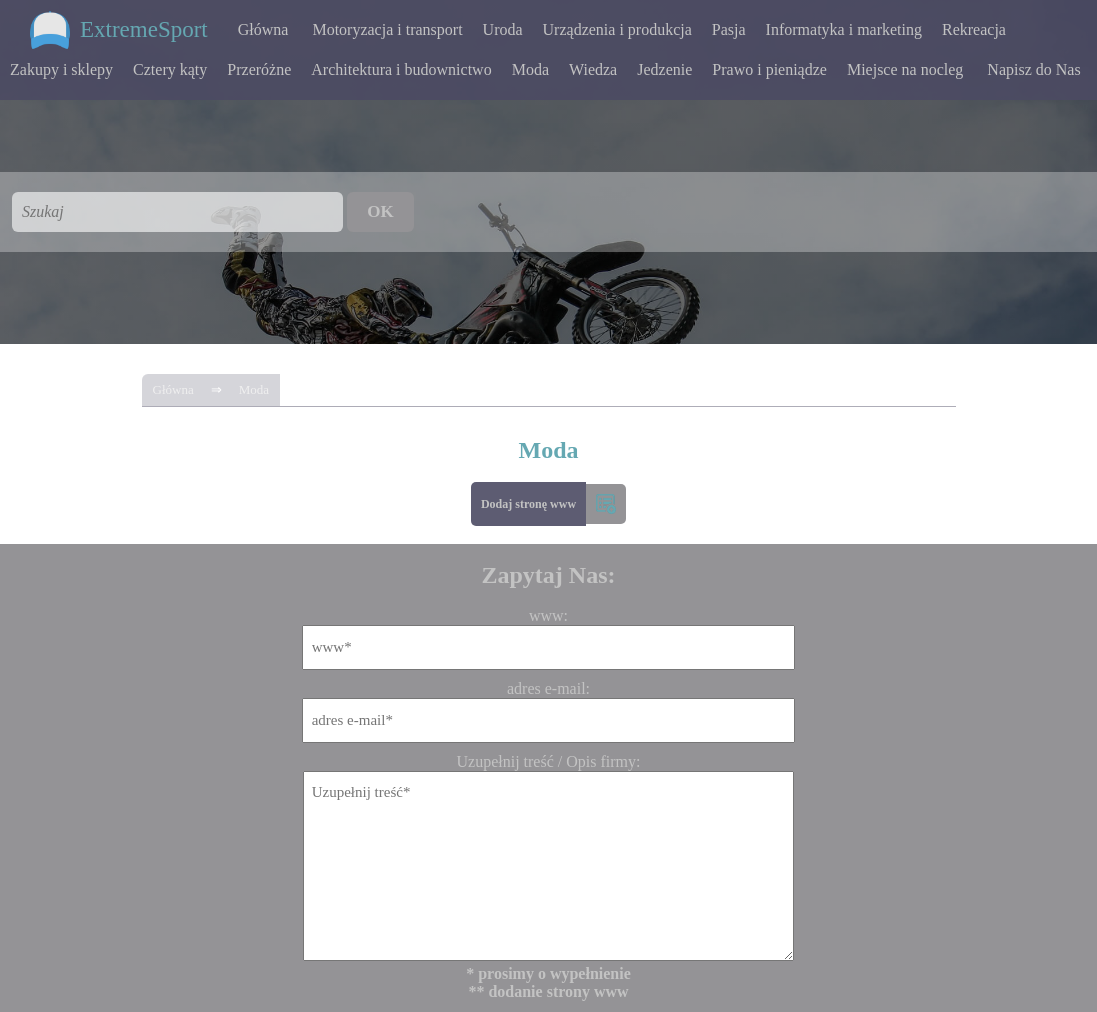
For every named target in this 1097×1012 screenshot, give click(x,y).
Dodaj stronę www (528, 504)
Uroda (503, 29)
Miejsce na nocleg (905, 69)
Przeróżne (259, 69)
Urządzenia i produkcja (617, 29)
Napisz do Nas (1033, 69)
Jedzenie (664, 69)
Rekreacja (974, 29)
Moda (530, 69)
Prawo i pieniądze (769, 69)
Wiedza (593, 69)
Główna (263, 29)
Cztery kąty (170, 69)
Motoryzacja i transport (387, 29)
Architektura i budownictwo (401, 69)
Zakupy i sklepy (61, 69)
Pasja (729, 29)
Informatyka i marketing (844, 29)
